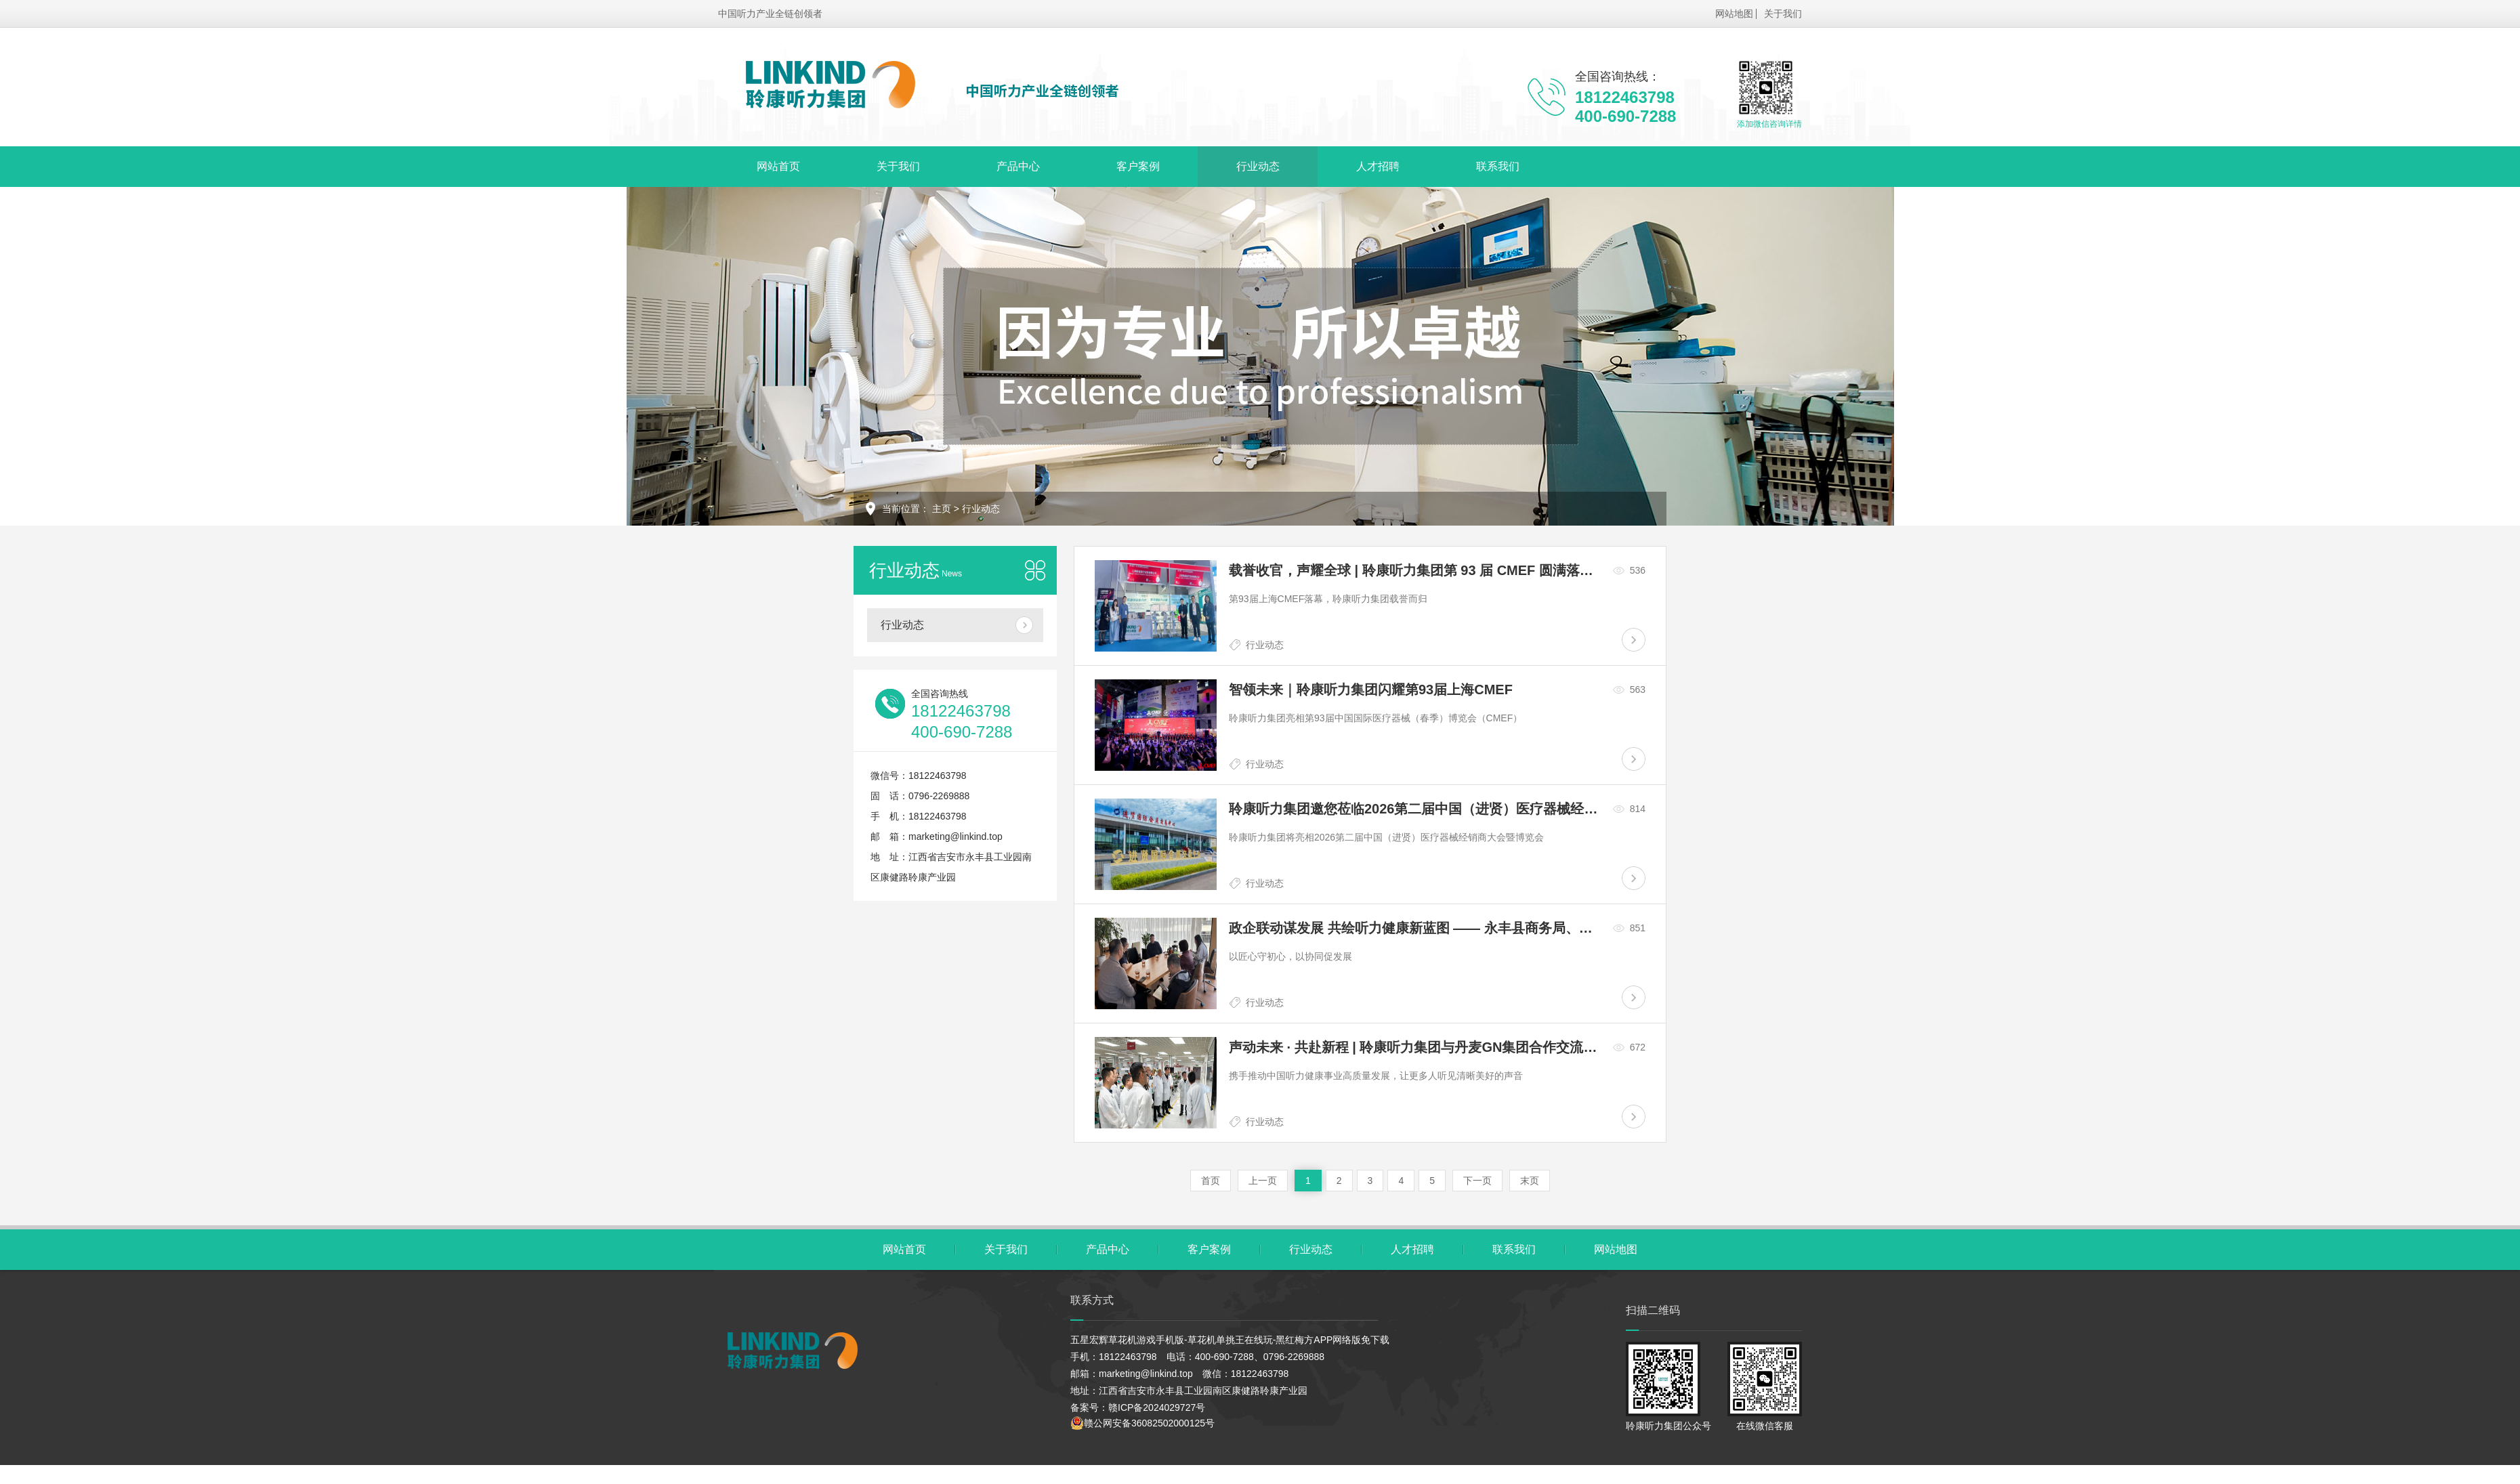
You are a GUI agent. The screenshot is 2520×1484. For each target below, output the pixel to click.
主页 (941, 508)
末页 (1529, 1180)
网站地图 (1734, 13)
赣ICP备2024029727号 (1156, 1407)
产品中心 (1012, 166)
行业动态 (1247, 166)
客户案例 (1130, 166)
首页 (1210, 1180)
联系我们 (1483, 166)
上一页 (1262, 1180)
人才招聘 (1365, 166)
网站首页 (777, 166)
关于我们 (1783, 13)
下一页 (1477, 1180)
